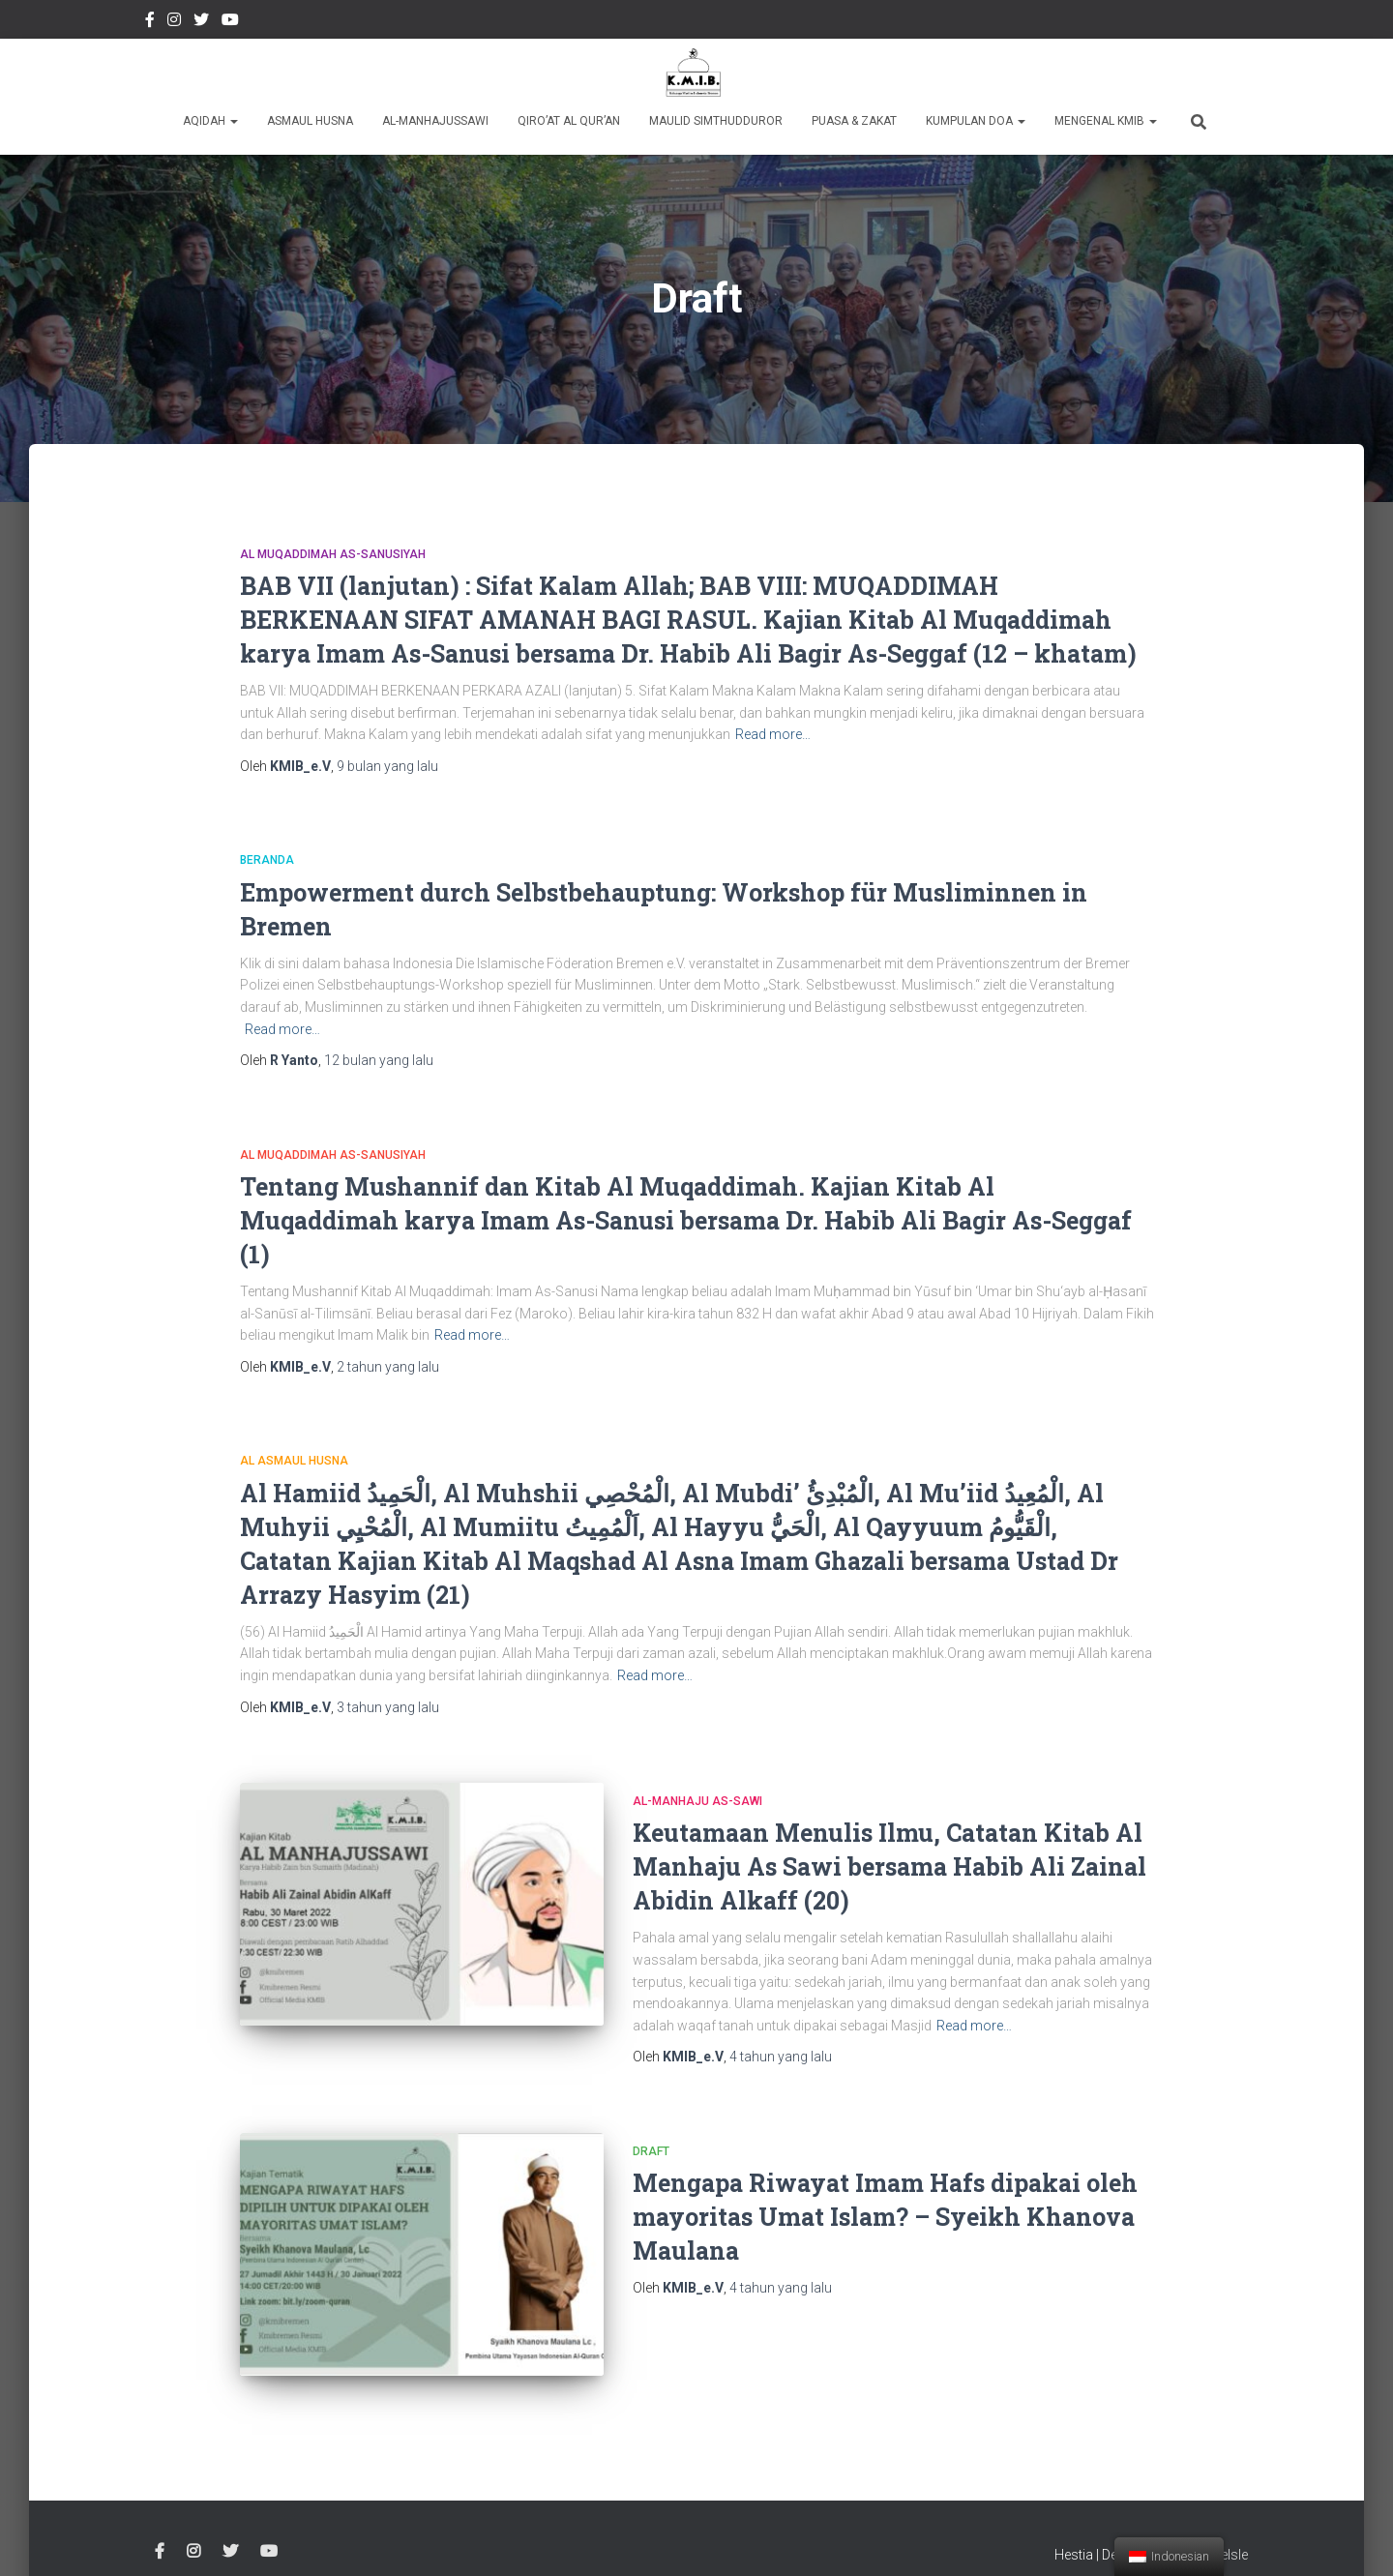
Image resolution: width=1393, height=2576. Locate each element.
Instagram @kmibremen (174, 22)
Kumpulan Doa (975, 121)
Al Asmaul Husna (294, 1460)
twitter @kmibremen (201, 22)
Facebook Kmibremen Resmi (150, 22)
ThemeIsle (1216, 2532)
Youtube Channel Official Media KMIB (230, 22)
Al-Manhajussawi (435, 121)
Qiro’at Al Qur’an (569, 121)
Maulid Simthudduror (716, 121)
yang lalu (387, 766)
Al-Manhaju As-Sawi (697, 1801)
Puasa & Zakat (854, 121)
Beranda (267, 860)
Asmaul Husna (310, 121)
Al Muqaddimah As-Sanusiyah (333, 554)
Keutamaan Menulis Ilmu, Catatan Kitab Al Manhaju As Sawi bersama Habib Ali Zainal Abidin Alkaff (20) (889, 1866)
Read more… (773, 734)
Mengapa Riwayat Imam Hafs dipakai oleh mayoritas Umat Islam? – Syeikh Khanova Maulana (885, 2216)
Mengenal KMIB (1105, 121)
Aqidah (210, 121)
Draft (651, 2151)
